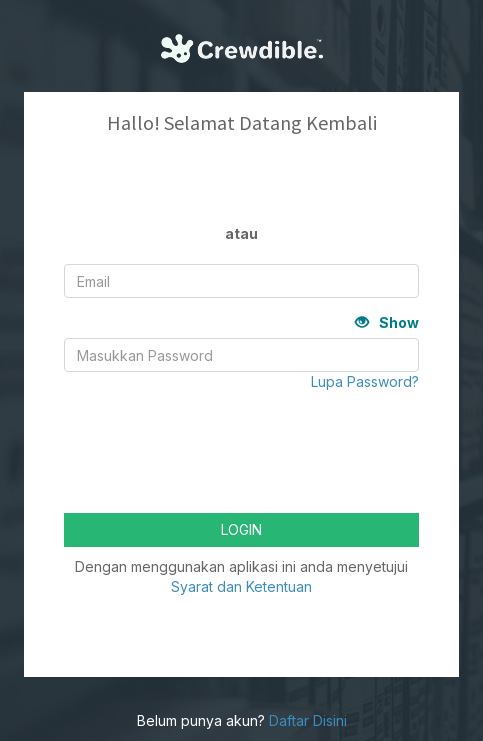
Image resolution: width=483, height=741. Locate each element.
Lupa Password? (365, 381)
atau (241, 233)
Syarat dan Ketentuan (241, 586)
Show (387, 322)
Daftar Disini (308, 720)
